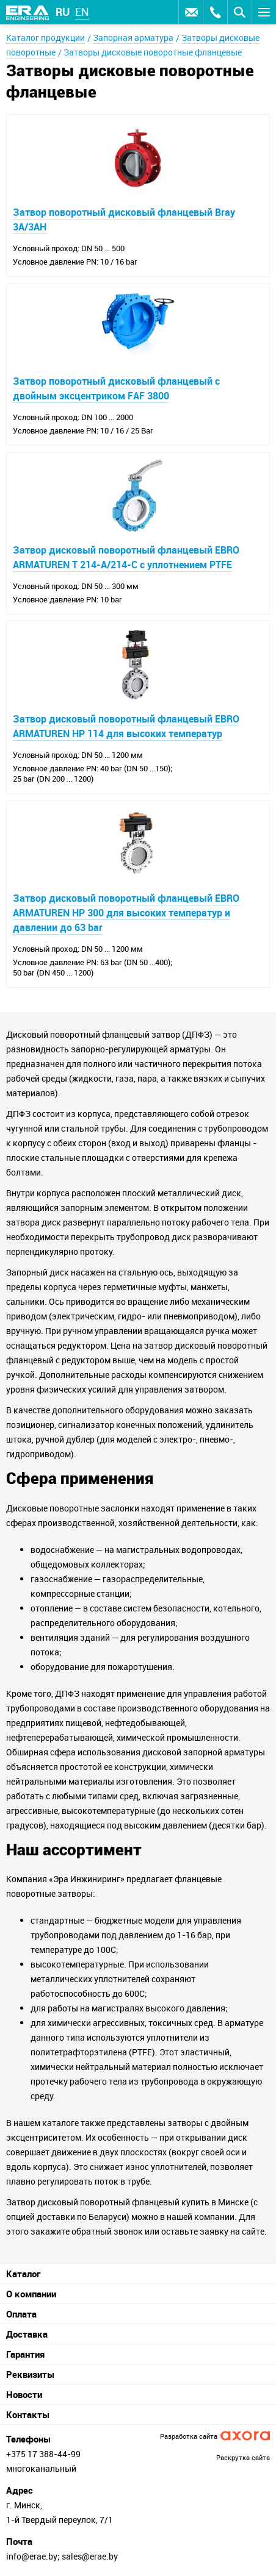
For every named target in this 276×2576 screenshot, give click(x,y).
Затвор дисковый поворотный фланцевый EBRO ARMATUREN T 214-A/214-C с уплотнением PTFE (126, 557)
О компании (31, 2294)
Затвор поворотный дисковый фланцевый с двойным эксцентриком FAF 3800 (116, 388)
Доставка (27, 2334)
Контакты (27, 2414)
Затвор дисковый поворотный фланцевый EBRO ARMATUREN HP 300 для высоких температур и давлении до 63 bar (126, 912)
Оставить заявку (190, 12)
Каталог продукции (45, 37)
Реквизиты (30, 2374)
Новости (24, 2394)
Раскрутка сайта (243, 2457)
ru (63, 11)
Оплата (21, 2314)
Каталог (23, 2273)
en (82, 11)
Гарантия (25, 2354)
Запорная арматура (133, 37)
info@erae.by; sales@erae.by (62, 2556)
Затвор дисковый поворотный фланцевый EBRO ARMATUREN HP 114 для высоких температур (126, 726)
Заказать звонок (215, 12)
